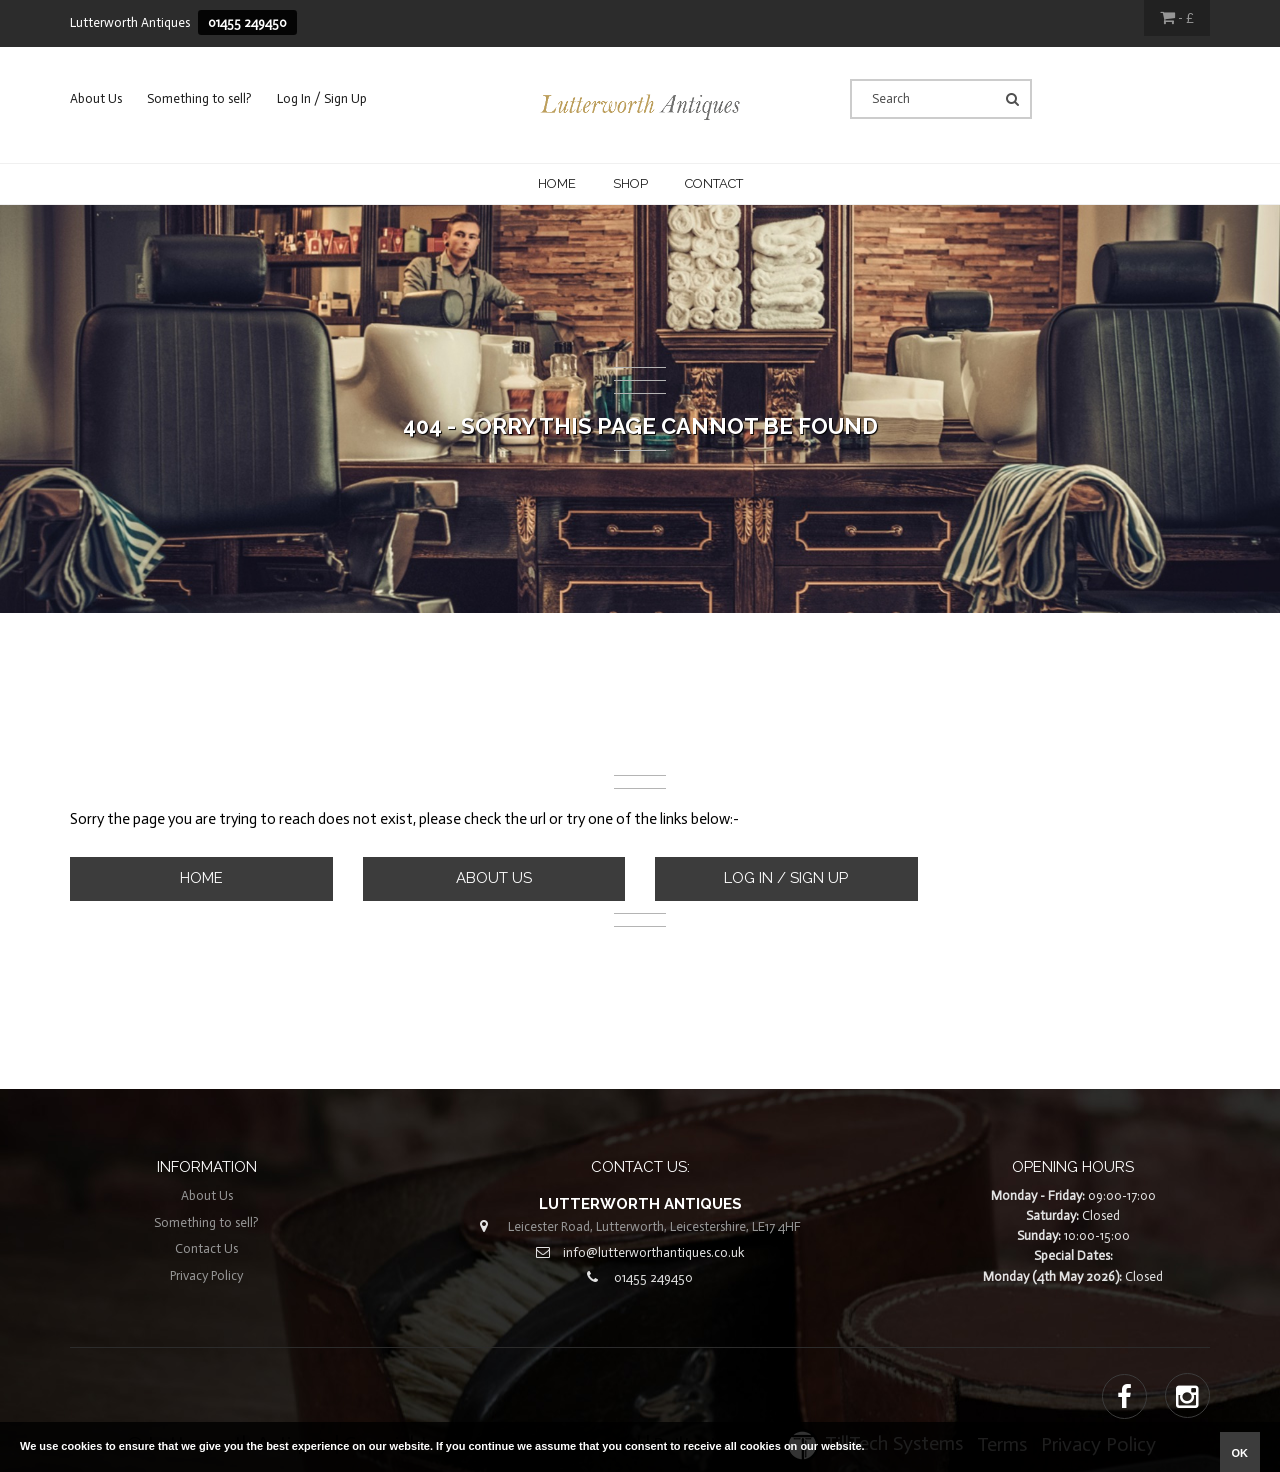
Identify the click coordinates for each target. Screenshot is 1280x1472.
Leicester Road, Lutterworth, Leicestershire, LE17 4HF (654, 1226)
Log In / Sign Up (322, 98)
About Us (96, 98)
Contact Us (206, 1248)
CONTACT (714, 183)
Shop (630, 183)
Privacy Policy (206, 1275)
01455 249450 (247, 22)
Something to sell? (199, 98)
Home (557, 183)
